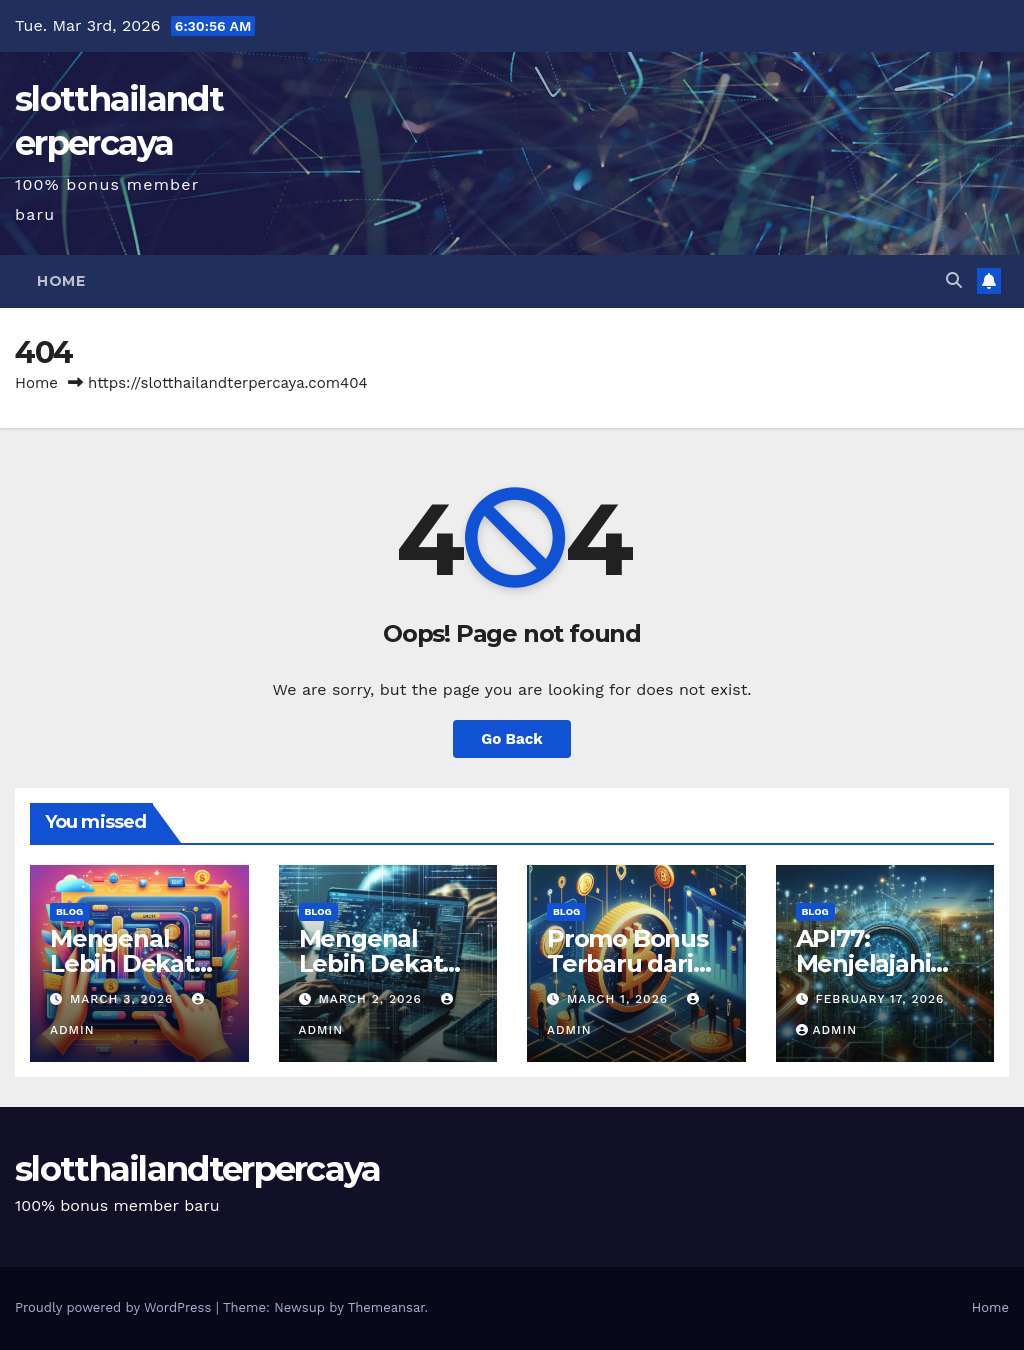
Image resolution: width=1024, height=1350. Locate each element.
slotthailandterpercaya (198, 1169)
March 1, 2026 (620, 999)
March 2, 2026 (372, 999)
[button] (954, 280)
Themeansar (386, 1307)
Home (61, 281)
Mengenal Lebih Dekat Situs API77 (371, 963)
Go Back (512, 739)
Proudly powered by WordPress (115, 1307)
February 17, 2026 (879, 999)
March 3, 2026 (124, 999)
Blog (69, 911)
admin (827, 1030)
